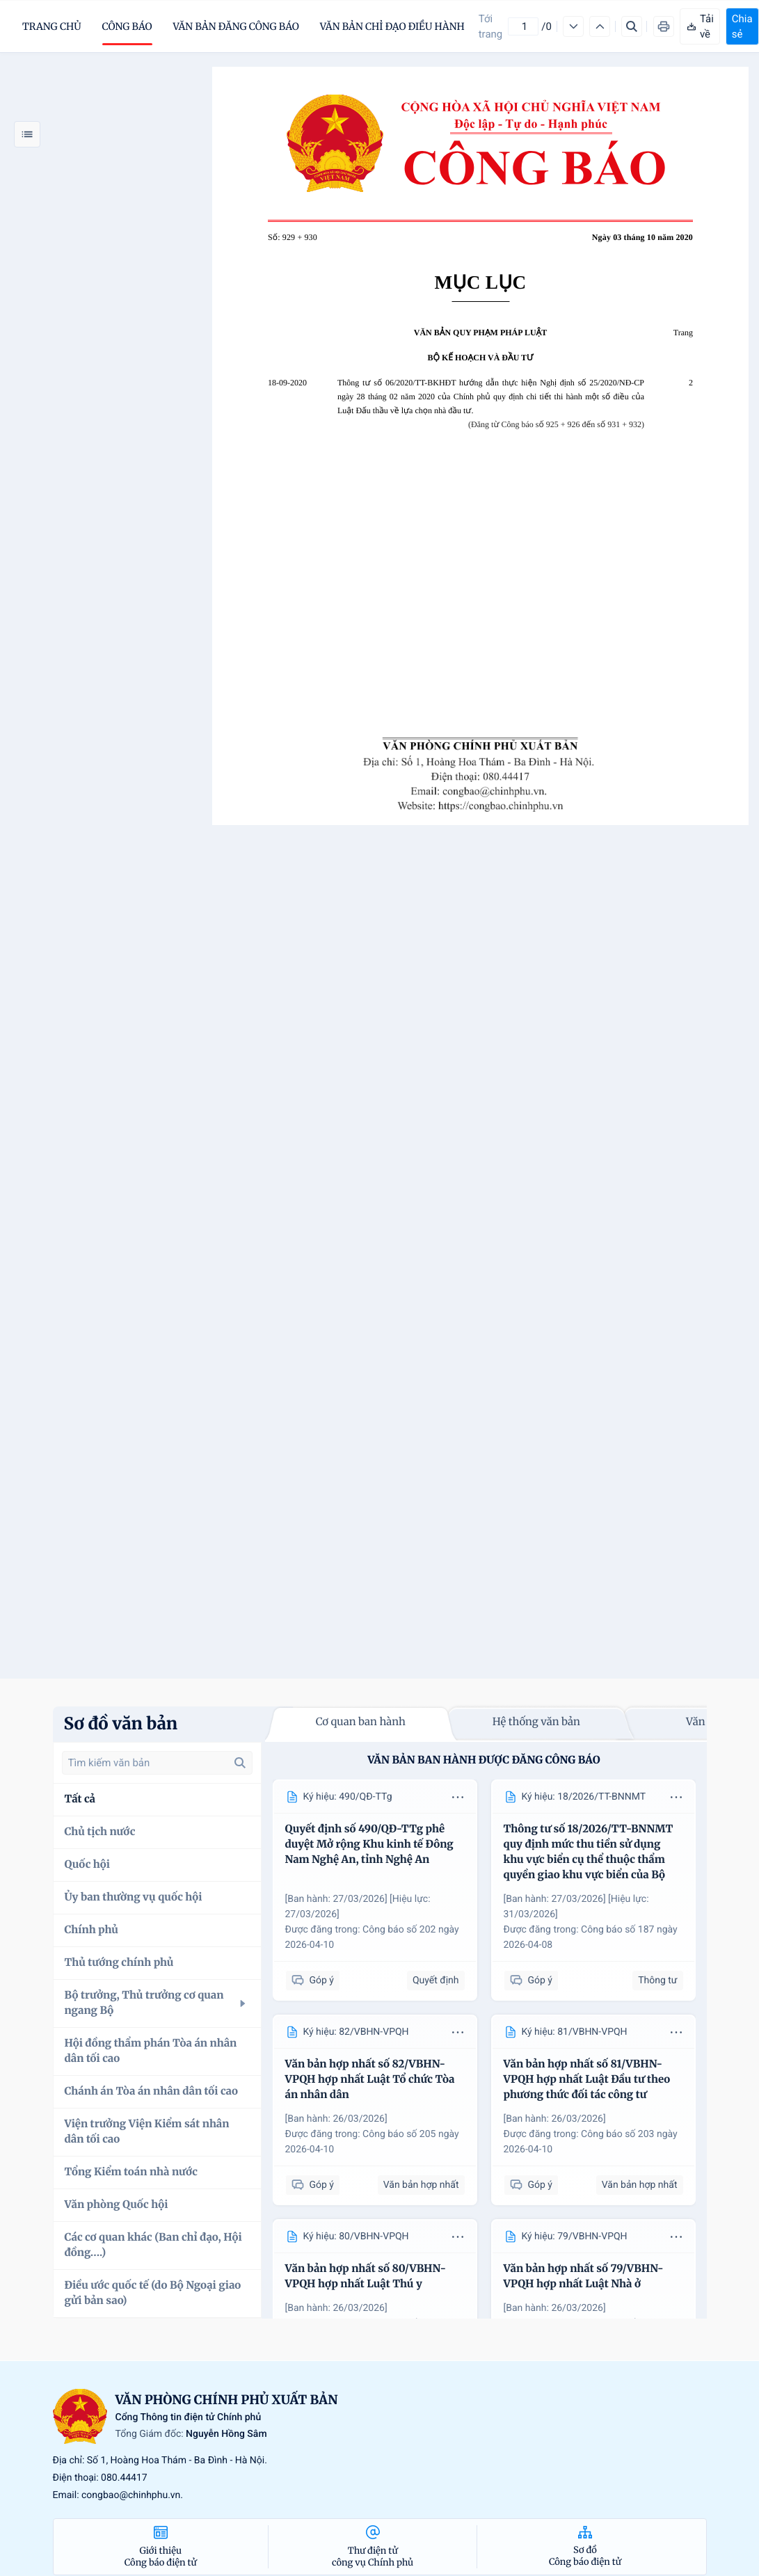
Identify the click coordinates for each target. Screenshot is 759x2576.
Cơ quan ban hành (361, 1722)
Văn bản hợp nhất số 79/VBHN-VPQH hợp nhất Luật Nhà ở (584, 2276)
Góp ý (312, 1981)
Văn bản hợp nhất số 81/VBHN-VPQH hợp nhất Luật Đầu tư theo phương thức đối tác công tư (587, 2080)
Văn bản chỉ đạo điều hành (392, 26)
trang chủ (51, 26)
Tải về (700, 26)
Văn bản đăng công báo (236, 26)
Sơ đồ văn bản (121, 1723)
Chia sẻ (742, 26)
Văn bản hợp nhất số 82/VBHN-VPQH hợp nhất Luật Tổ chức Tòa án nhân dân (370, 2080)
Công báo (127, 26)
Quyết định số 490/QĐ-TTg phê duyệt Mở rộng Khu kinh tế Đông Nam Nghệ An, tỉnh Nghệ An (369, 1844)
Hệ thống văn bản (536, 1722)
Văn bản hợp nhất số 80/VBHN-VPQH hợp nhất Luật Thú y (365, 2276)
